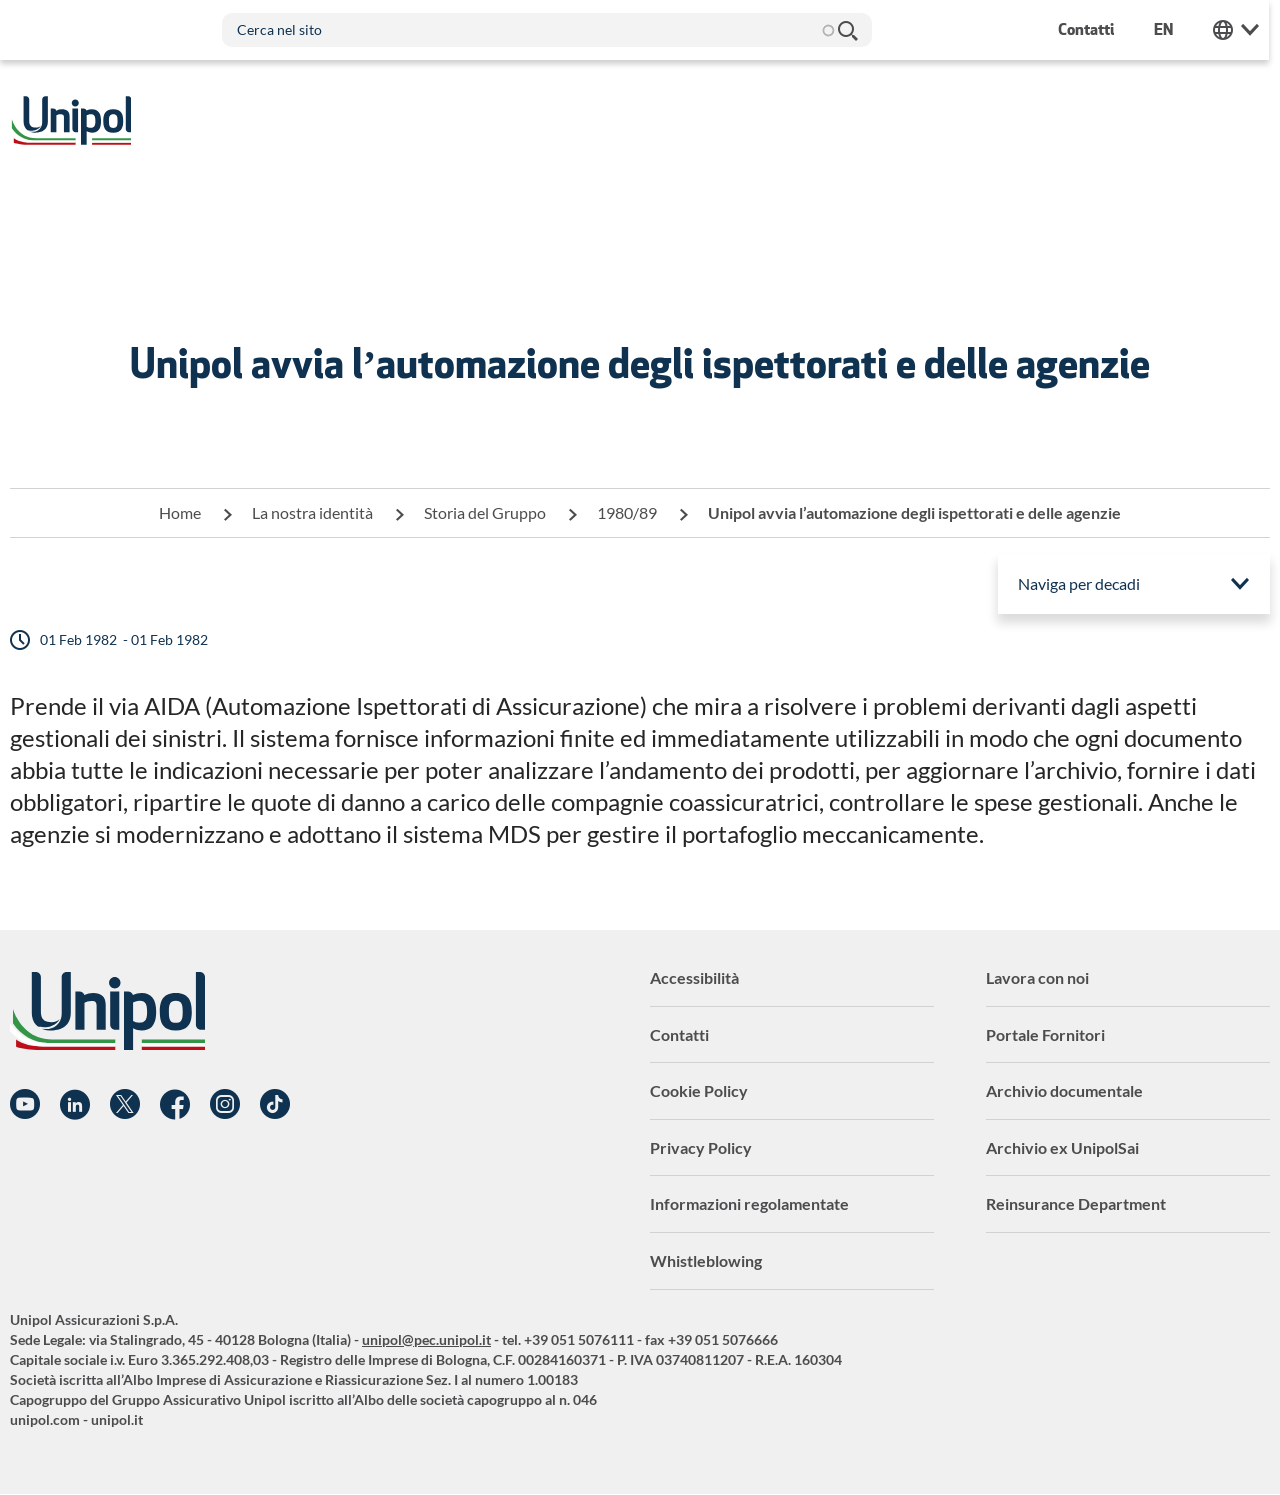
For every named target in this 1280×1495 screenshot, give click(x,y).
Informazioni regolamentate (749, 1203)
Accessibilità (694, 977)
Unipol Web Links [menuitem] (1247, 30)
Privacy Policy (701, 1147)
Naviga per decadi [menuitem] (1079, 583)
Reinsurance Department (1076, 1203)
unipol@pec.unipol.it (426, 1339)
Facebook (175, 1105)
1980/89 (627, 512)
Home (180, 512)
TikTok (275, 1105)
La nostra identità (312, 512)
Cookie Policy (699, 1090)
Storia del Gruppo (485, 512)
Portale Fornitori (1045, 1034)
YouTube (25, 1105)
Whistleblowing (706, 1260)
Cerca (848, 30)
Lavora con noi (1037, 977)
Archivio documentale (1064, 1090)
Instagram (225, 1105)
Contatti (679, 1034)
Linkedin (75, 1105)
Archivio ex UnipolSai (1062, 1147)
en (1174, 29)
